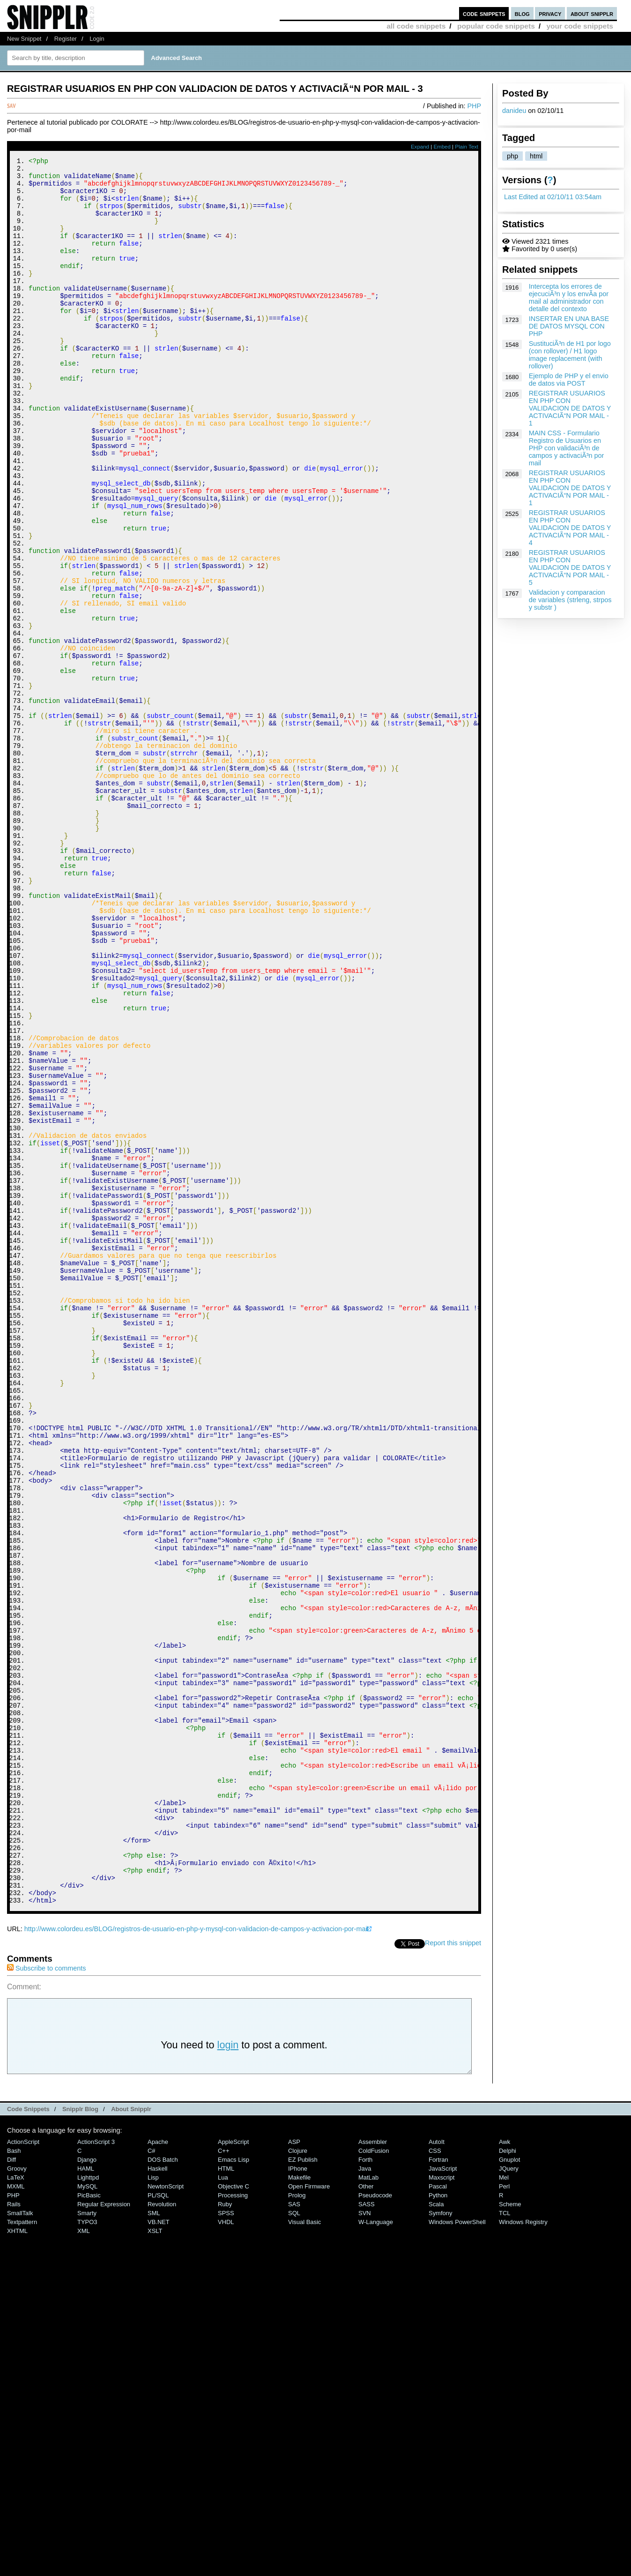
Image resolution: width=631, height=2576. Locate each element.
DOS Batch (163, 2487)
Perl (504, 2513)
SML (154, 2540)
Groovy (17, 2496)
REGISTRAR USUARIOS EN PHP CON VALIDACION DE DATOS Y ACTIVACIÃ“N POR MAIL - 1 (570, 408)
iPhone (297, 2496)
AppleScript (233, 2469)
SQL (294, 2540)
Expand (420, 146)
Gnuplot (509, 2487)
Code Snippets (28, 2436)
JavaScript (443, 2496)
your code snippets (579, 26)
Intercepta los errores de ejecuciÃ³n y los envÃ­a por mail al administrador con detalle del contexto (569, 298)
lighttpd (88, 2505)
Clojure (297, 2478)
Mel (504, 2505)
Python (438, 2522)
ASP (294, 2469)
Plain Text (466, 146)
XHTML (17, 2558)
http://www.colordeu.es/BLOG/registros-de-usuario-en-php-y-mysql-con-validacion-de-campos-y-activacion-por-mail (196, 2256)
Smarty (87, 2540)
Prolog (296, 2522)
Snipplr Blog (80, 2436)
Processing (233, 2522)
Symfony (440, 2540)
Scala (436, 2531)
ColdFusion (373, 2478)
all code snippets (415, 26)
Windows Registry (523, 2549)
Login (96, 38)
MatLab (368, 2505)
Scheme (510, 2531)
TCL (504, 2540)
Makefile (299, 2505)
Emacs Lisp (233, 2487)
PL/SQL (158, 2522)
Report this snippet (453, 2270)
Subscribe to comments (46, 2296)
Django (87, 2487)
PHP (474, 106)
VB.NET (159, 2549)
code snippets (484, 13)
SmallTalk (20, 2540)
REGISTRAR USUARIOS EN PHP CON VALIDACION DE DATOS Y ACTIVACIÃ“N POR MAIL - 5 (570, 567)
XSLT (155, 2558)
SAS (294, 2531)
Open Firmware (309, 2513)
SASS (366, 2531)
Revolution (162, 2531)
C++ (223, 2478)
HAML (85, 2496)
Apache (158, 2469)
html (536, 156)
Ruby (225, 2531)
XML (83, 2558)
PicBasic (89, 2522)
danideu (514, 110)
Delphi (507, 2478)
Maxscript (441, 2505)
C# (152, 2478)
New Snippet (24, 38)
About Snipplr (131, 2436)
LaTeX (15, 2505)
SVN (364, 2540)
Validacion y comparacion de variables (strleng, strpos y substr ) (570, 600)
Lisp (153, 2505)
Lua (223, 2505)
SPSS (226, 2540)
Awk (504, 2469)
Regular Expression (103, 2531)
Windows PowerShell (457, 2549)
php (512, 156)
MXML (15, 2513)
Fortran (438, 2487)
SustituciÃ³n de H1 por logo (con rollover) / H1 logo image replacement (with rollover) (570, 355)
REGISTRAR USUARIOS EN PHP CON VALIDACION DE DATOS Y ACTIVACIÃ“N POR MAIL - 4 (570, 527)
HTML (226, 2496)
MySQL (87, 2513)
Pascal (438, 2513)
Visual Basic (304, 2549)
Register (65, 38)
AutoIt (437, 2469)
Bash (14, 2478)
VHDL (226, 2549)
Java (364, 2496)
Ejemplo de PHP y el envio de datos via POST (569, 379)
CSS (435, 2478)
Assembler (372, 2469)
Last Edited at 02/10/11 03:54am (552, 197)
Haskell (157, 2496)
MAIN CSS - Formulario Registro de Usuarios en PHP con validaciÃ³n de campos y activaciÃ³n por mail (566, 448)
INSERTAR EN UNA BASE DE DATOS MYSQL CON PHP (569, 326)
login (228, 2372)
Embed (442, 146)
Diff (11, 2487)
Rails (14, 2531)
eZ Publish (303, 2487)
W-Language (375, 2549)
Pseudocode (375, 2522)
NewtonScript (166, 2513)
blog (522, 13)
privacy (550, 13)
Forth (365, 2487)
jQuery (509, 2496)
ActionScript (23, 2469)
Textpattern (22, 2549)
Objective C (233, 2513)
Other (365, 2513)
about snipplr (592, 13)
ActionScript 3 (96, 2469)
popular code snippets (496, 26)
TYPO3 (87, 2549)
